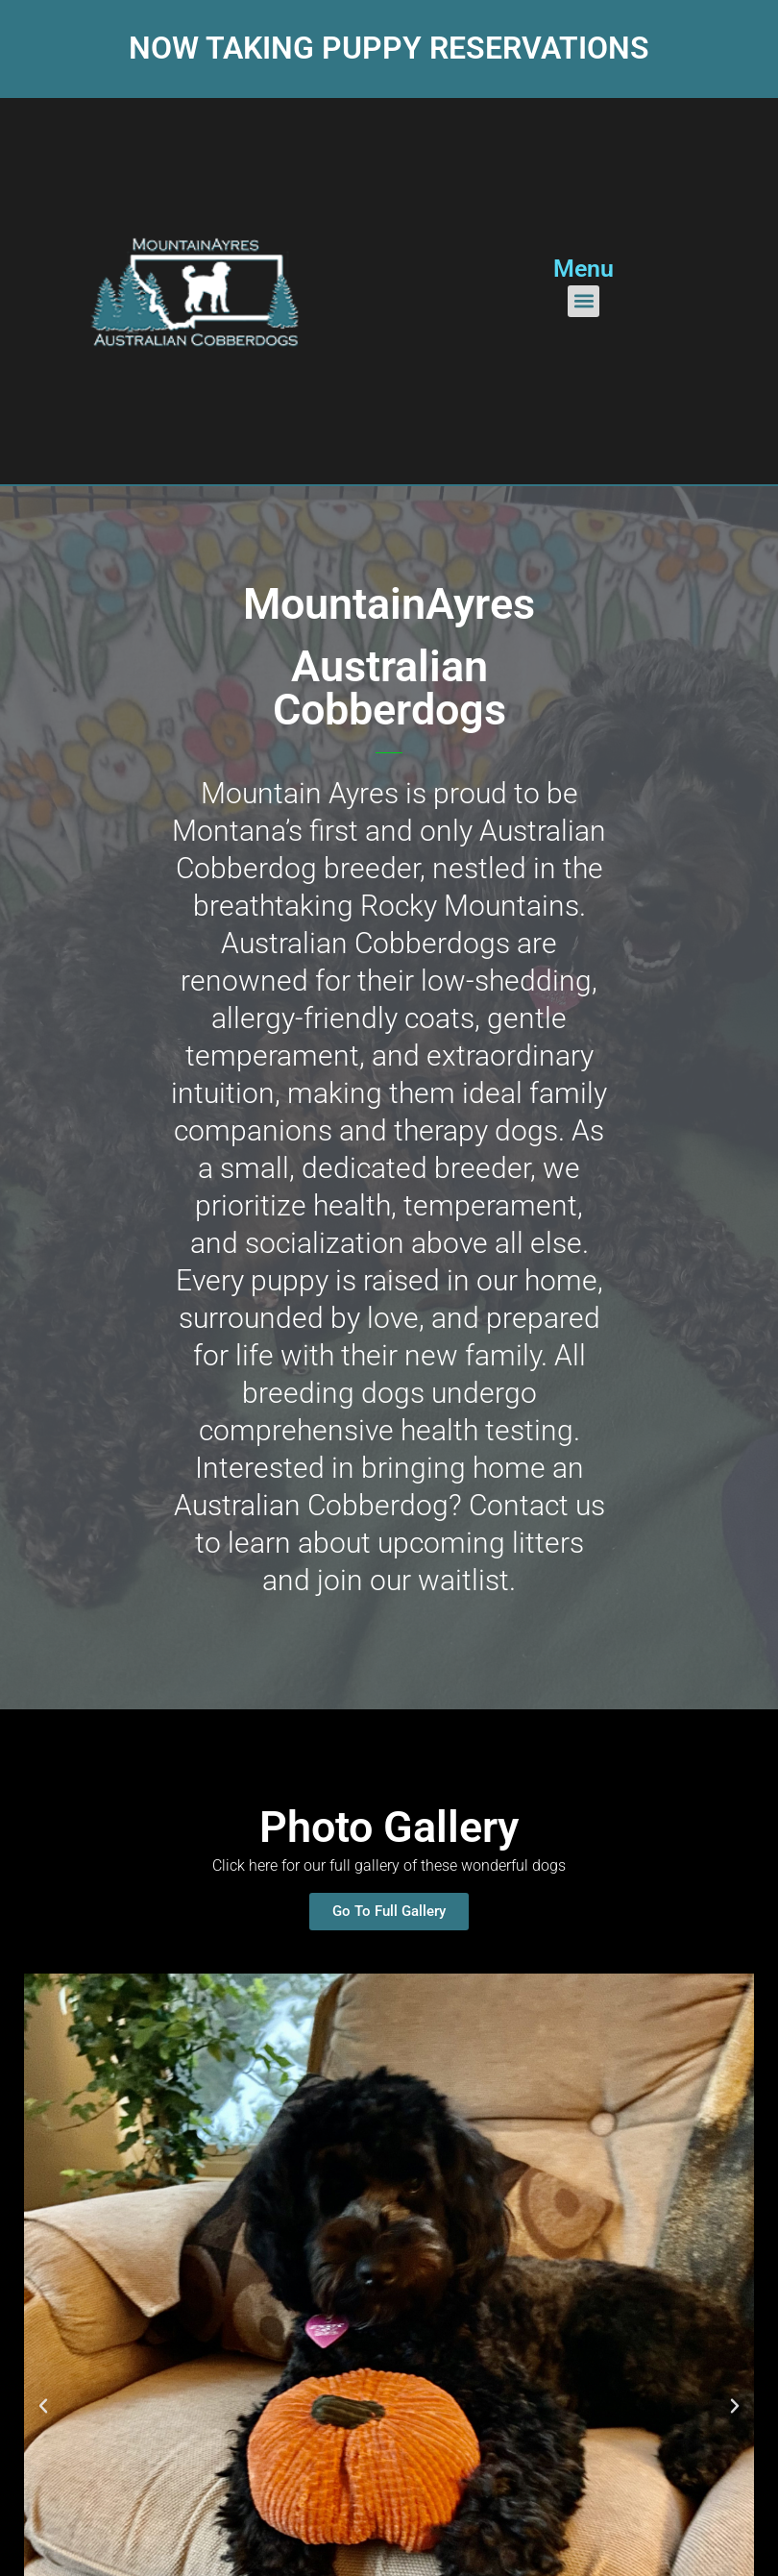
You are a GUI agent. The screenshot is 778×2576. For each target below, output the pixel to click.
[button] (583, 301)
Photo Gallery (389, 1827)
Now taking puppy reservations (389, 48)
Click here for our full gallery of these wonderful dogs (389, 1865)
